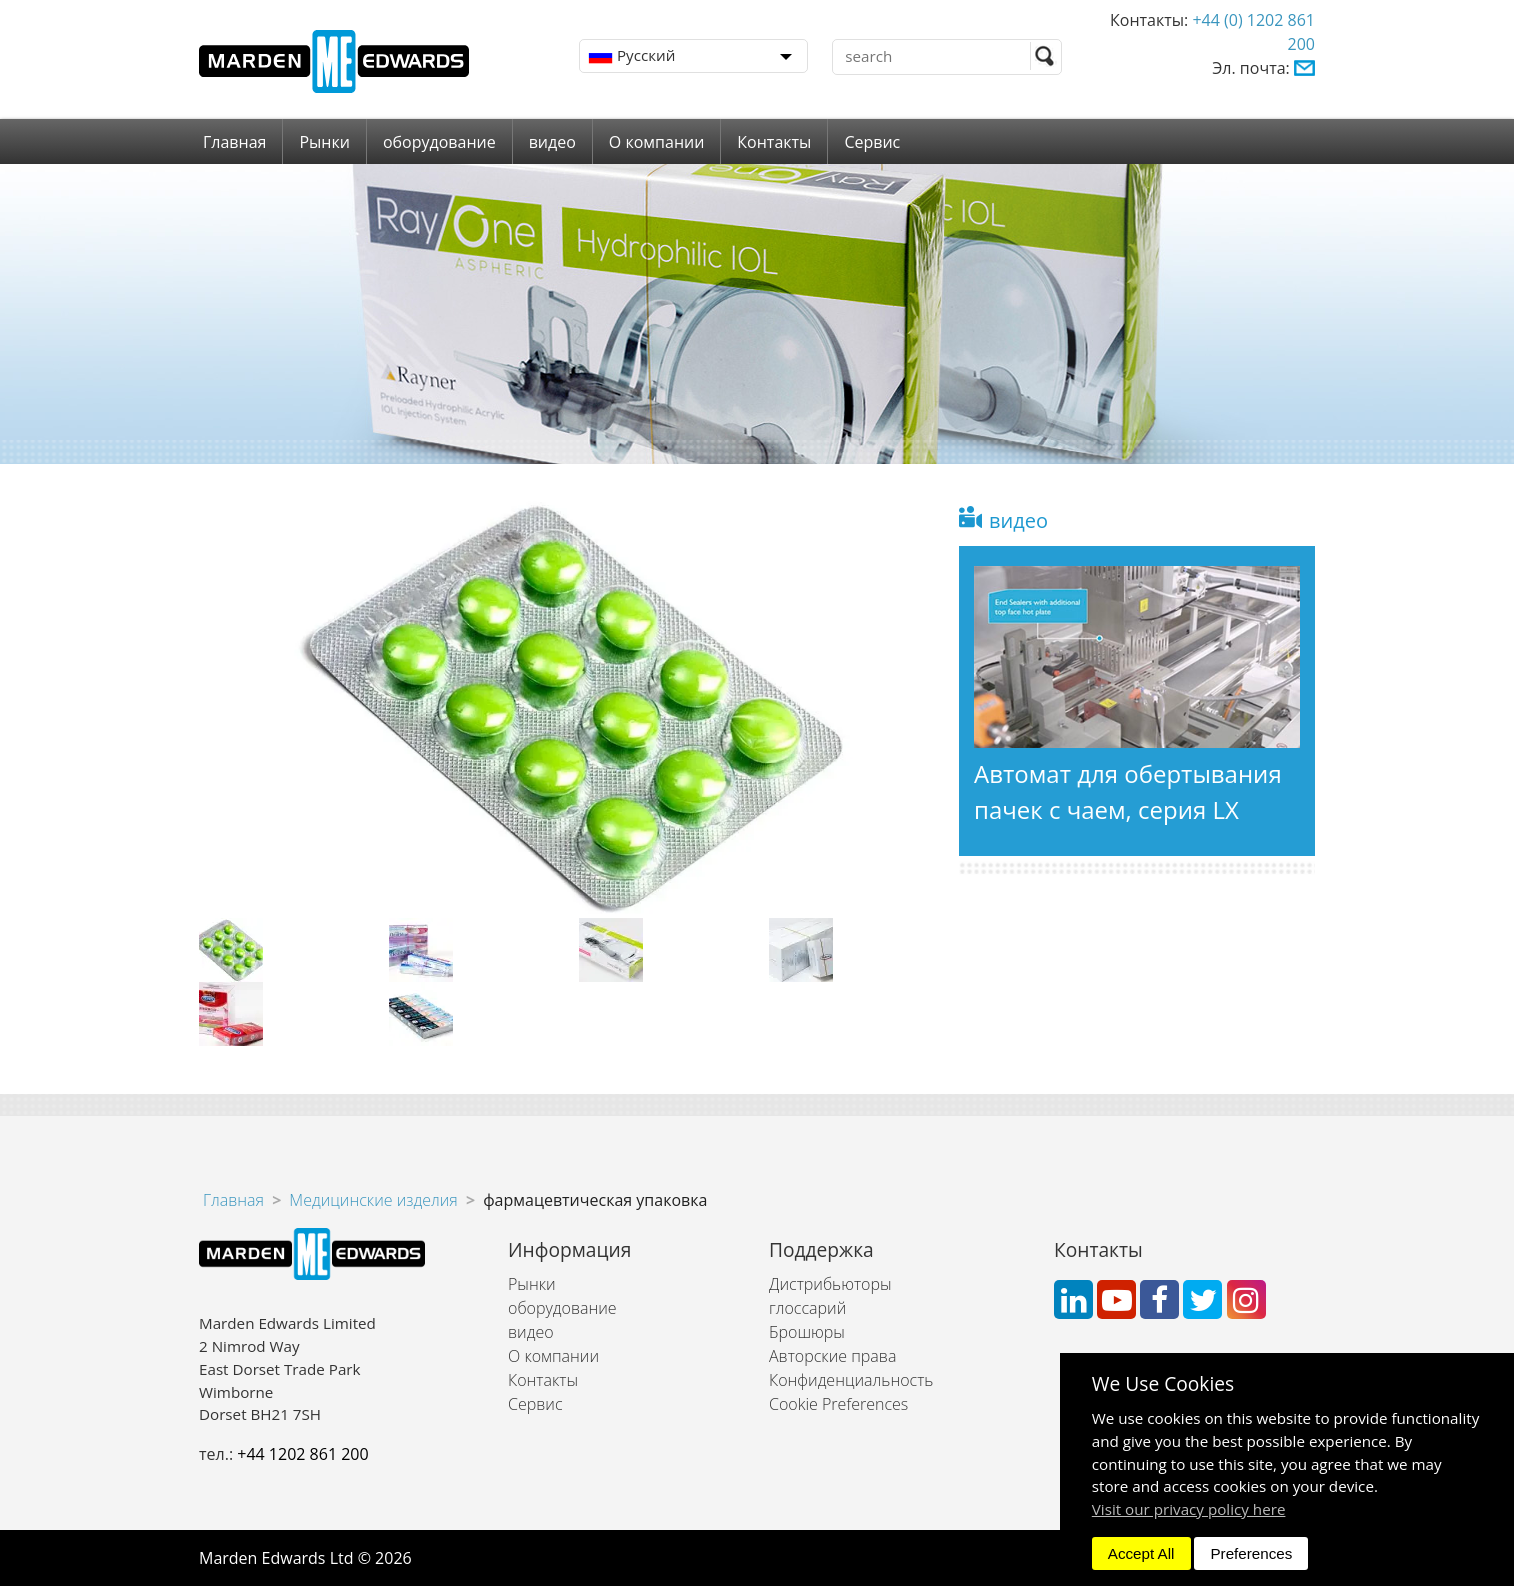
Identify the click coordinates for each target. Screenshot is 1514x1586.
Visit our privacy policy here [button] (1189, 1509)
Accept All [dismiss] (1141, 1553)
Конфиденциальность (851, 1380)
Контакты (774, 142)
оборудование (439, 142)
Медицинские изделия (373, 1200)
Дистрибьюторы (830, 1284)
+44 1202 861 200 (302, 1454)
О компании (657, 142)
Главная (234, 142)
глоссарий (807, 1308)
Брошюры (807, 1332)
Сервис (872, 142)
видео (552, 142)
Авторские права (832, 1356)
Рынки (324, 142)
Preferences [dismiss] (1251, 1553)
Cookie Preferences (838, 1404)
